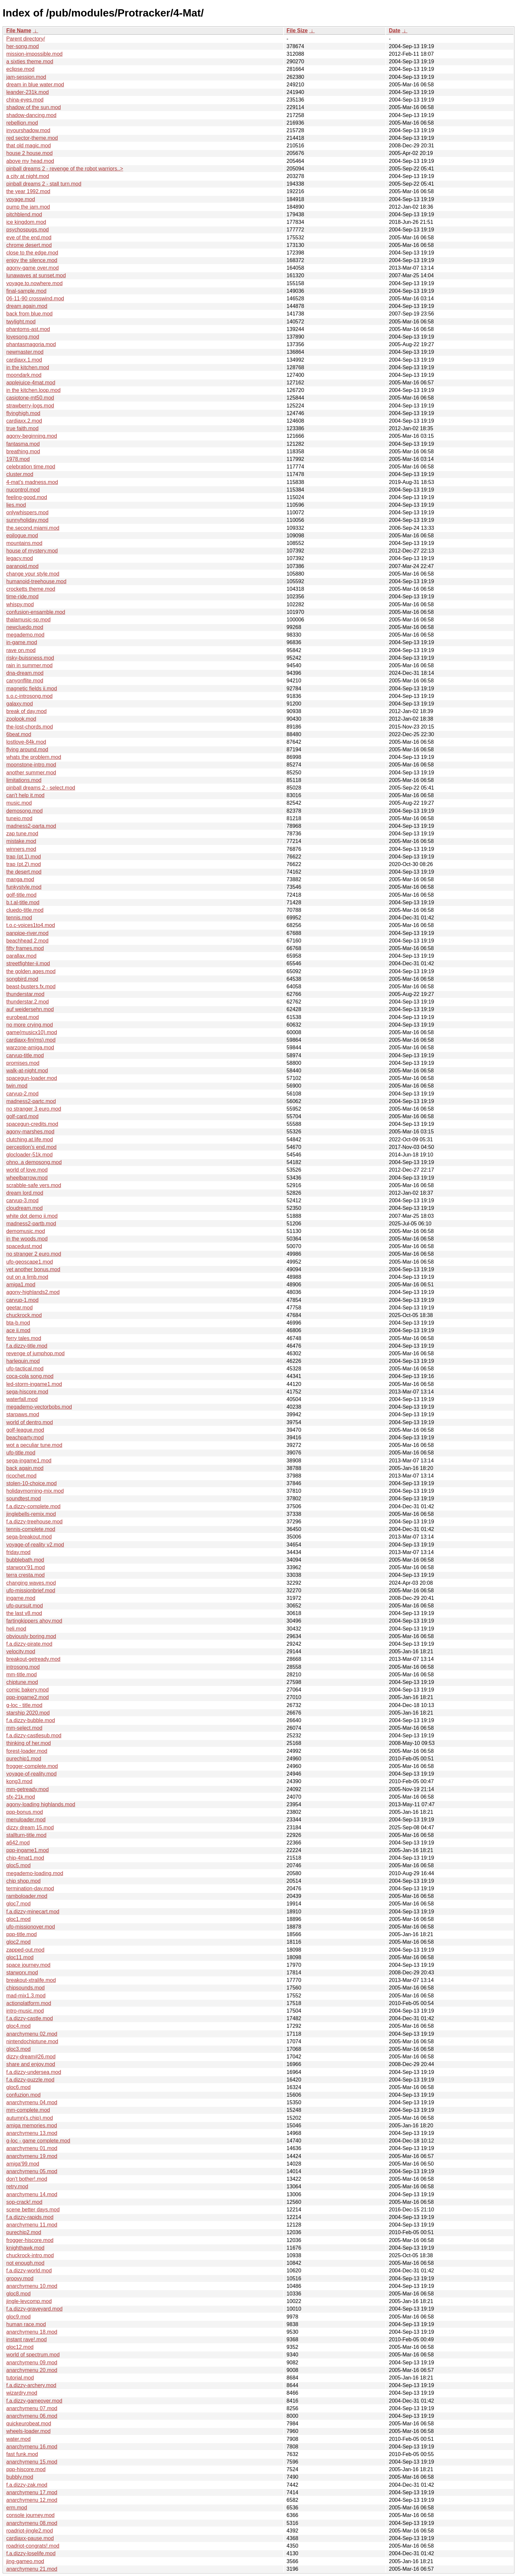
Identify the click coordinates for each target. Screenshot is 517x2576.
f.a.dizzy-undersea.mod (33, 2072)
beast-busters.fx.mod (30, 986)
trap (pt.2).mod (23, 864)
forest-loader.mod (26, 1751)
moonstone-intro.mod (31, 764)
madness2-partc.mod (31, 1101)
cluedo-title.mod (25, 910)
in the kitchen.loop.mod (33, 390)
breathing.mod (23, 451)
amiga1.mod (20, 1284)
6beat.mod (18, 734)
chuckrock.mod (24, 1315)
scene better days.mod (33, 2209)
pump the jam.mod (28, 207)
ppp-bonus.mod (24, 1812)
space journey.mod (28, 1965)
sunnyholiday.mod (27, 520)
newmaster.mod (25, 352)
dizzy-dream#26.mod (30, 2056)
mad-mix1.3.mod (26, 1995)
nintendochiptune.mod (32, 2041)
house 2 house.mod (29, 153)
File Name (18, 30)
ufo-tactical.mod (25, 1368)
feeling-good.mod (26, 497)
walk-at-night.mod (27, 1070)
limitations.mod (24, 780)
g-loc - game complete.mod (38, 2140)
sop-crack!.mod (24, 2202)
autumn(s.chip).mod (29, 2118)
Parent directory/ (25, 39)
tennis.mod (19, 917)
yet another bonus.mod (33, 1269)
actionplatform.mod (28, 2003)
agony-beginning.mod (31, 436)
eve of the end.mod (28, 237)
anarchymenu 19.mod (31, 2156)
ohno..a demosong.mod (34, 1162)
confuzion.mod (23, 2095)
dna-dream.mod (25, 673)
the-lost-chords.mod (29, 727)
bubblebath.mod (25, 1560)
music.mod (19, 803)
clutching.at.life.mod (29, 1139)
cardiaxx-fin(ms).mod (30, 1040)
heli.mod (16, 1629)
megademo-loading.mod (34, 1873)
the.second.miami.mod (32, 528)
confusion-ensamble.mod (35, 612)
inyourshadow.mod (28, 130)
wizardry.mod (21, 2393)
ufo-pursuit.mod (24, 1605)
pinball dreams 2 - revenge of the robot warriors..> (64, 168)
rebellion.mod (22, 123)
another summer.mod (31, 772)
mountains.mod (24, 543)
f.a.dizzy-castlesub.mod (33, 1735)
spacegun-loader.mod (31, 1078)
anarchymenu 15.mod (31, 2462)
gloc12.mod (20, 2347)
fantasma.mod (23, 444)
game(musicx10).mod (31, 1032)
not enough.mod (25, 2263)
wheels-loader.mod (28, 2431)
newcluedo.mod (24, 627)
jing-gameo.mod (25, 2561)
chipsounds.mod (25, 1988)
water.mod (18, 2439)
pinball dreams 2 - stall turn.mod (43, 184)
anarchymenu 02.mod (31, 2034)
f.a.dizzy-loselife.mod (30, 2553)
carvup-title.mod (25, 1055)
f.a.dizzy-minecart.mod (32, 1911)
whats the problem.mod (33, 757)
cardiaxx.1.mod (24, 360)
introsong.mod (23, 1667)
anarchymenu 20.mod (31, 2370)
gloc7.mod (18, 1903)
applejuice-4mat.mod (30, 382)
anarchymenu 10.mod (31, 2286)
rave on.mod (21, 650)
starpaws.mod (22, 1414)
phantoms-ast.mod (28, 329)
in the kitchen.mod (27, 367)
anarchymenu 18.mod (31, 2332)
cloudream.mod (24, 1208)
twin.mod (16, 1086)
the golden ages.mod (30, 971)
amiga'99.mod (22, 2164)
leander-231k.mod (27, 92)
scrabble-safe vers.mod (33, 1185)
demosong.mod (24, 811)
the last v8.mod (24, 1613)
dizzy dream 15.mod (30, 1827)
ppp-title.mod (21, 1934)
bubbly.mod (19, 2477)
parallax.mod (21, 956)
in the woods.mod (26, 1239)
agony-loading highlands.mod (40, 1804)
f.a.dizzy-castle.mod (29, 2018)
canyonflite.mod (24, 680)
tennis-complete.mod (30, 1529)
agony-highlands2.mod (33, 1292)
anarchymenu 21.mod (31, 2569)
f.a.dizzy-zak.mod (26, 2485)
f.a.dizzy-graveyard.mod (34, 2309)
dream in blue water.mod (35, 84)
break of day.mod (26, 711)
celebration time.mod (30, 466)
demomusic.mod (25, 1231)
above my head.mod (30, 161)
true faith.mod (22, 428)
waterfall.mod (22, 1399)
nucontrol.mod (23, 490)
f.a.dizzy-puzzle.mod (30, 2079)
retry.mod (17, 2186)
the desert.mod (24, 872)
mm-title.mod (21, 1674)
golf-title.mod (21, 895)
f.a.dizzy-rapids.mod (29, 2217)
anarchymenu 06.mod (31, 2416)
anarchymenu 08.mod (31, 2523)
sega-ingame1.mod (28, 1460)
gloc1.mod (18, 1919)
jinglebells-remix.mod (31, 1514)
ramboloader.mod (26, 1896)
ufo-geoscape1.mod (29, 1262)
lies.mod (16, 505)
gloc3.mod (18, 2049)
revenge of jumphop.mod (35, 1353)
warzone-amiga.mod (30, 1047)
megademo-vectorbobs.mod (39, 1407)
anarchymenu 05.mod (31, 2171)
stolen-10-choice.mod (31, 1483)
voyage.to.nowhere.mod (34, 283)
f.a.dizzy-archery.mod (31, 2385)
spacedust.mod (24, 1246)
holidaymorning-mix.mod (35, 1491)
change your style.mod (32, 574)
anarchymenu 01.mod (31, 2148)
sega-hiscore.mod (27, 1391)
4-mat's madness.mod (32, 482)
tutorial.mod (20, 2378)
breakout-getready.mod (33, 1659)
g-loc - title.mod (24, 1705)
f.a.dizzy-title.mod (26, 1346)
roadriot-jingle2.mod (29, 2530)
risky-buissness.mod (30, 658)
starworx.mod (22, 1972)
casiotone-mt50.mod (30, 398)
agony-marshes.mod (30, 1131)
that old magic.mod (28, 145)
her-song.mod (22, 46)
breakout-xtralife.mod (31, 1980)
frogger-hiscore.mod (29, 2240)
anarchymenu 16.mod (31, 2446)
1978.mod (18, 459)
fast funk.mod (22, 2454)
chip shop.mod (23, 1881)
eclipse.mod (20, 69)
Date (394, 30)
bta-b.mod (18, 1323)
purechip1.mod (23, 1758)
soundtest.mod (23, 1498)
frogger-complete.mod (32, 1766)
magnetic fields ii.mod (31, 688)
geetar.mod (19, 1307)
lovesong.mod (22, 337)
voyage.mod (20, 199)
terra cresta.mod (25, 1575)
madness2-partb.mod (31, 1223)
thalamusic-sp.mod (28, 619)
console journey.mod (30, 2515)
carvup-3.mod (22, 1200)
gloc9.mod (18, 2317)
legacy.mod (19, 558)
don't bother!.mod (26, 2179)
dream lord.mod (24, 1193)
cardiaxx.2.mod (24, 421)
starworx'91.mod (25, 1567)
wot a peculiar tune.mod (34, 1445)
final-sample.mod (26, 291)
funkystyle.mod (24, 887)
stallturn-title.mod (26, 1835)
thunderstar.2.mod (27, 1001)
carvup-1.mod (22, 1300)
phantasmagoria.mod (31, 344)
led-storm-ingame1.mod (34, 1384)
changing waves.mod (31, 1583)
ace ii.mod (18, 1330)
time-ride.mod (22, 596)
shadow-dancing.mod (31, 115)
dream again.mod (26, 306)
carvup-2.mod (22, 1093)
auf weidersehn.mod (30, 1009)
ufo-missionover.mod (30, 1927)
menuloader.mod (26, 1819)
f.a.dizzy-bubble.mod (30, 1720)
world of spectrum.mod (33, 2354)
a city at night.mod (27, 176)
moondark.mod (24, 375)
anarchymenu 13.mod (31, 2133)
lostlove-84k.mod (26, 742)
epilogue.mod (22, 535)
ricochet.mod (21, 1476)
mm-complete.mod (28, 2110)
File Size (297, 30)
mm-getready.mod (27, 1789)
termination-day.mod (30, 1888)
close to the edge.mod (32, 252)
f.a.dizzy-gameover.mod (34, 2401)
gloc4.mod (18, 2026)
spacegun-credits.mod (32, 1124)
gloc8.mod (18, 2293)
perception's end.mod (31, 1147)
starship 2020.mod (28, 1713)
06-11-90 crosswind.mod (35, 298)
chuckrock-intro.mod (30, 2255)
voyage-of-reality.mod (31, 1774)
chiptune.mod (22, 1682)
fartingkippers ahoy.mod (34, 1621)
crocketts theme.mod (30, 589)
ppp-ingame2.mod (27, 1697)
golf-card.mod (22, 1116)
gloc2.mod (18, 1942)
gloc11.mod (20, 1957)
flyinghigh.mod (23, 413)
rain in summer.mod (29, 665)
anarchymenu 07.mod (31, 2408)
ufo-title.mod (20, 1452)
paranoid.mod (22, 566)
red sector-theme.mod (32, 138)
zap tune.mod (22, 833)
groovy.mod (19, 2278)
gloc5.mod (18, 1865)
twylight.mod (21, 321)
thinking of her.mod (28, 1743)
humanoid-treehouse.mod (36, 581)
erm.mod (16, 2507)
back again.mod (25, 1468)
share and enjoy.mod (30, 2064)
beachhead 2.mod (27, 941)
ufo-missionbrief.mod (30, 1590)
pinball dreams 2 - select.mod (40, 788)
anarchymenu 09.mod (31, 2362)
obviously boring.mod (31, 1636)
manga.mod (20, 879)
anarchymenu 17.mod (31, 2492)
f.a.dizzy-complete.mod (33, 1506)
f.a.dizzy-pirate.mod (29, 1644)
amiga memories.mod (31, 2125)
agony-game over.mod (32, 268)
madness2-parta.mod (31, 826)
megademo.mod (25, 635)
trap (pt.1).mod (23, 856)
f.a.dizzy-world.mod (29, 2270)
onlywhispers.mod (27, 512)
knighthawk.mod (25, 2248)
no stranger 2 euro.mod (33, 1254)
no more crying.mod (29, 1025)
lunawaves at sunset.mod (36, 275)
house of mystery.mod (32, 551)
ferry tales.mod (23, 1338)
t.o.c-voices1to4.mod (30, 925)
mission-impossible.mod (34, 54)
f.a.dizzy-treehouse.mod (34, 1521)
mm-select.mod (24, 1728)
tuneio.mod (19, 818)
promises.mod (22, 1063)
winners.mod (21, 849)
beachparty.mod (25, 1437)
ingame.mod (20, 1598)
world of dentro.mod (29, 1422)
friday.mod (18, 1552)
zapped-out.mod (25, 1950)
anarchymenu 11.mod (31, 2225)
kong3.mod (19, 1781)
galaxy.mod (19, 703)
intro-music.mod (25, 2011)
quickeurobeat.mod (28, 2423)
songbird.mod (22, 979)
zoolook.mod (21, 719)
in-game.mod (21, 642)
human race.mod (26, 2324)
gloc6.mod (18, 2087)
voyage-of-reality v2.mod (35, 1544)
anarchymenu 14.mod (31, 2194)
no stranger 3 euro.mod (33, 1109)
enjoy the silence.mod (31, 260)
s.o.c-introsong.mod (29, 696)
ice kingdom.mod (26, 222)
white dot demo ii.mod (32, 1216)
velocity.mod (20, 1651)
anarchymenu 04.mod (31, 2102)
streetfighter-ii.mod (28, 963)
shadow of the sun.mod (33, 107)
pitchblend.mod (24, 214)
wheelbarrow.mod (26, 1178)
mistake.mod (21, 841)
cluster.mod (19, 474)
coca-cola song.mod (29, 1376)
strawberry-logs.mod (30, 405)
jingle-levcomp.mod (29, 2301)
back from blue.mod (29, 313)
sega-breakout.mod (29, 1537)
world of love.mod (26, 1170)
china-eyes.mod (25, 100)
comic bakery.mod (27, 1689)
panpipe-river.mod (27, 933)
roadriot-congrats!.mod (32, 2546)
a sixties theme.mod (29, 61)
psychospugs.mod (27, 229)
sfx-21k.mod (20, 1797)
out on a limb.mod (27, 1277)
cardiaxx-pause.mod (30, 2538)
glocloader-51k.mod (29, 1154)
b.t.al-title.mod (22, 902)
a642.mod (18, 1842)
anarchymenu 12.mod (31, 2500)
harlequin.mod (23, 1361)
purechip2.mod (23, 2232)
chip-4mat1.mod (25, 1858)
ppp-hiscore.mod (26, 2469)
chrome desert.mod (29, 245)
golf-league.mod (25, 1430)
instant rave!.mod (26, 2339)
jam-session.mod (26, 77)
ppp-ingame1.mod (27, 1850)
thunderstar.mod (25, 994)
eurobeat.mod (22, 1017)
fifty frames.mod (25, 948)
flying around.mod (27, 749)
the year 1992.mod (28, 191)
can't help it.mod (25, 795)
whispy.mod (20, 604)
